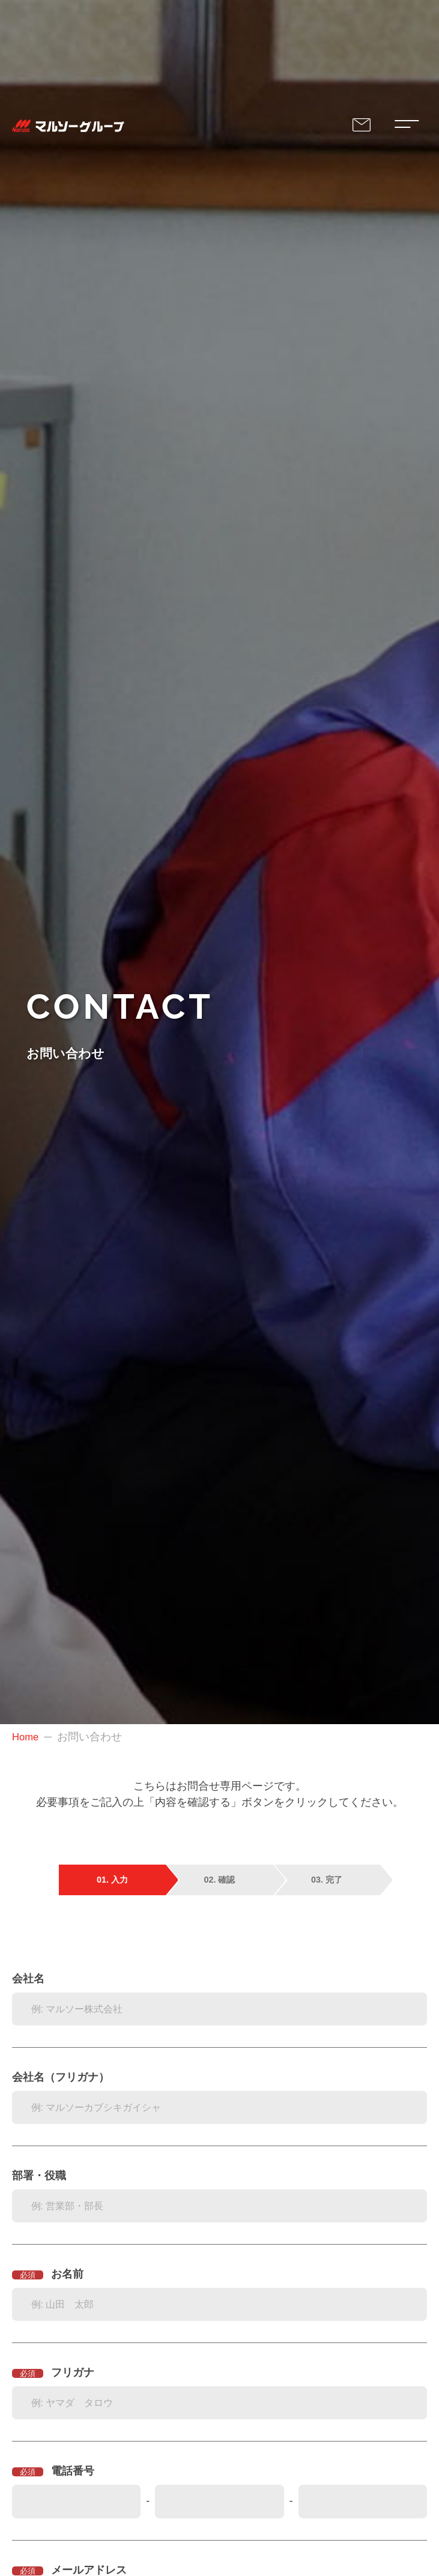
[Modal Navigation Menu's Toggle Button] (405, 126)
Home (26, 1737)
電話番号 (72, 2471)
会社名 (28, 1979)
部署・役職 (39, 2176)
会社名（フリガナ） (60, 2077)
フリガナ (72, 2372)
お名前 (67, 2274)
